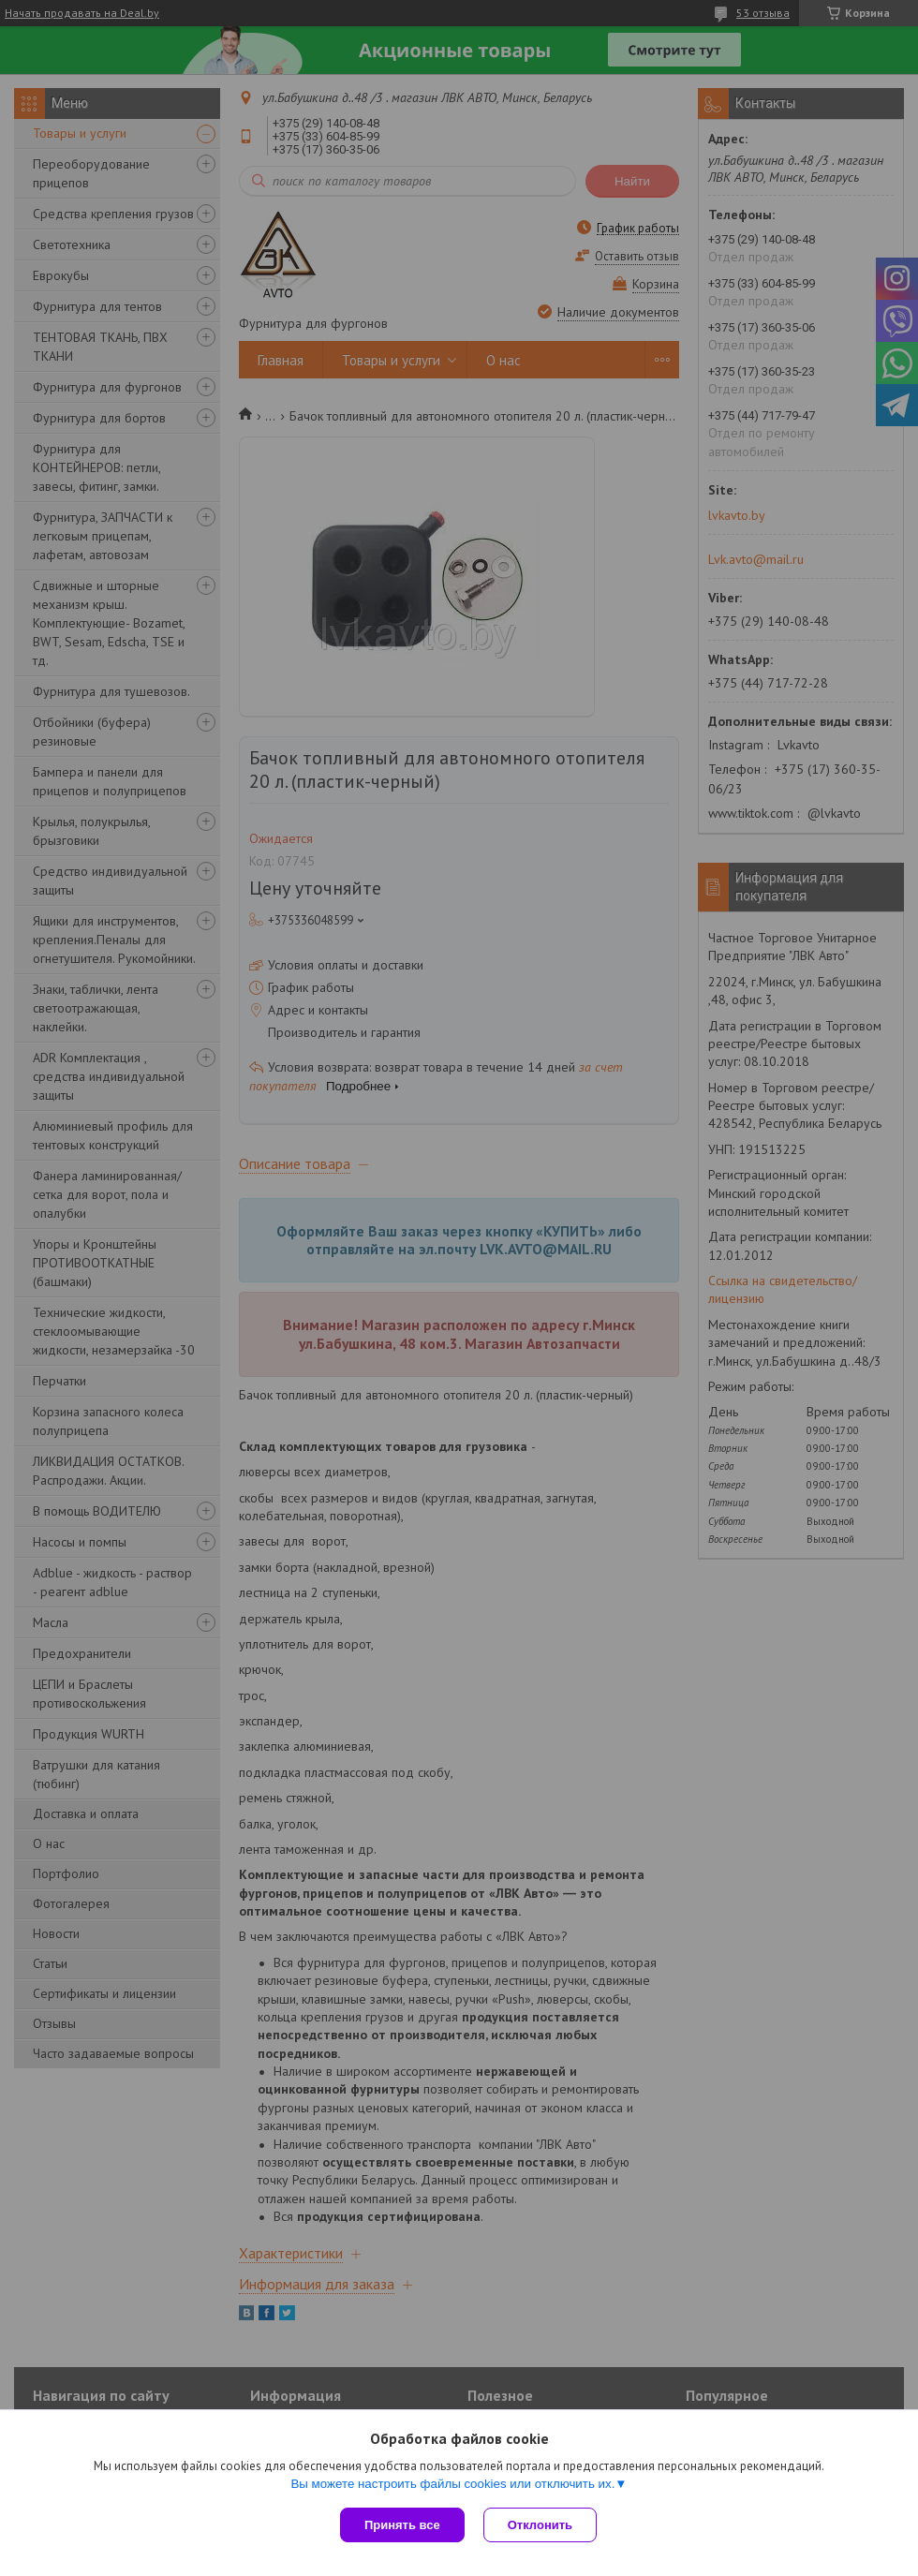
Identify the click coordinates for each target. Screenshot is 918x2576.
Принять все (402, 2525)
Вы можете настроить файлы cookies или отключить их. (452, 2484)
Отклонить (540, 2525)
